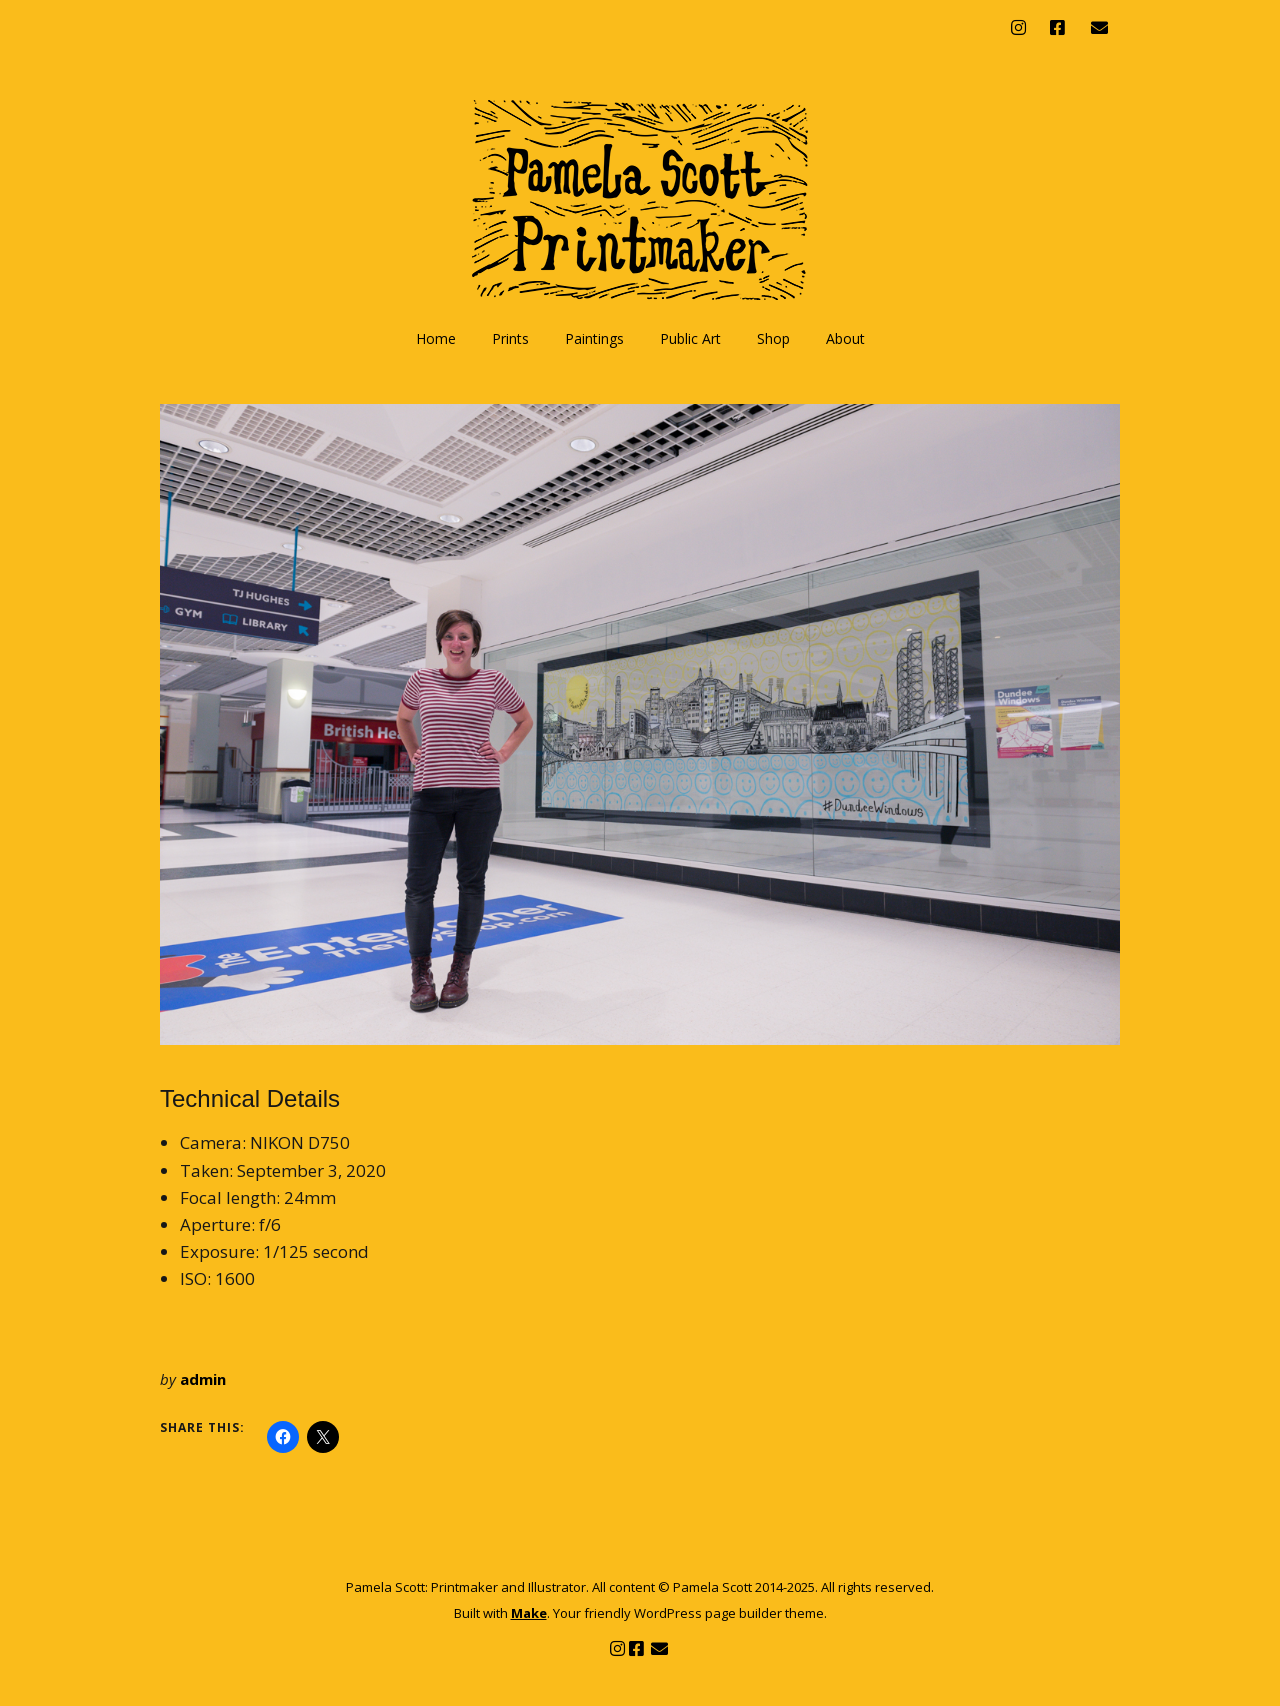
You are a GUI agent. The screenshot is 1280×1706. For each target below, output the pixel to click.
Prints (510, 338)
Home (436, 338)
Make (529, 1613)
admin (203, 1379)
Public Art (690, 338)
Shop (773, 338)
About (845, 338)
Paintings (594, 338)
